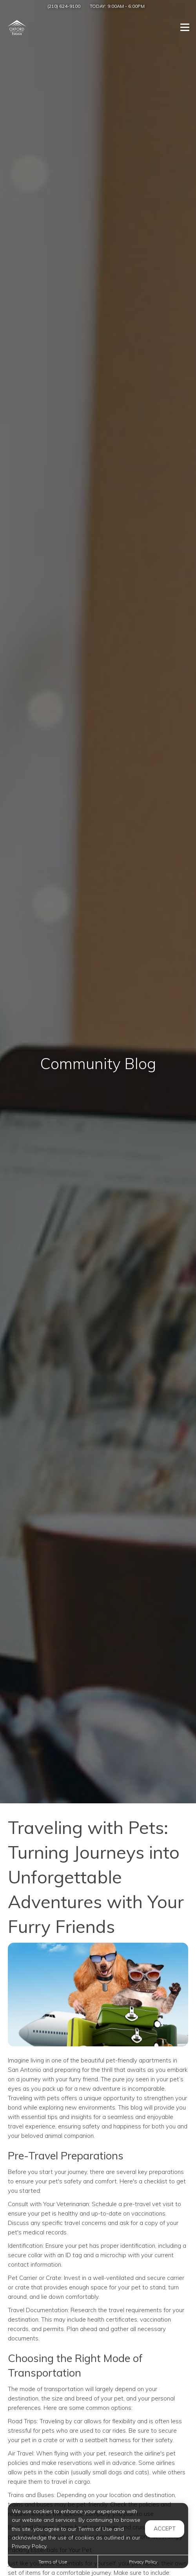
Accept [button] (165, 2528)
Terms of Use (52, 2562)
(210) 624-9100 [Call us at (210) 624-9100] (63, 6)
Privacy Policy (143, 2562)
